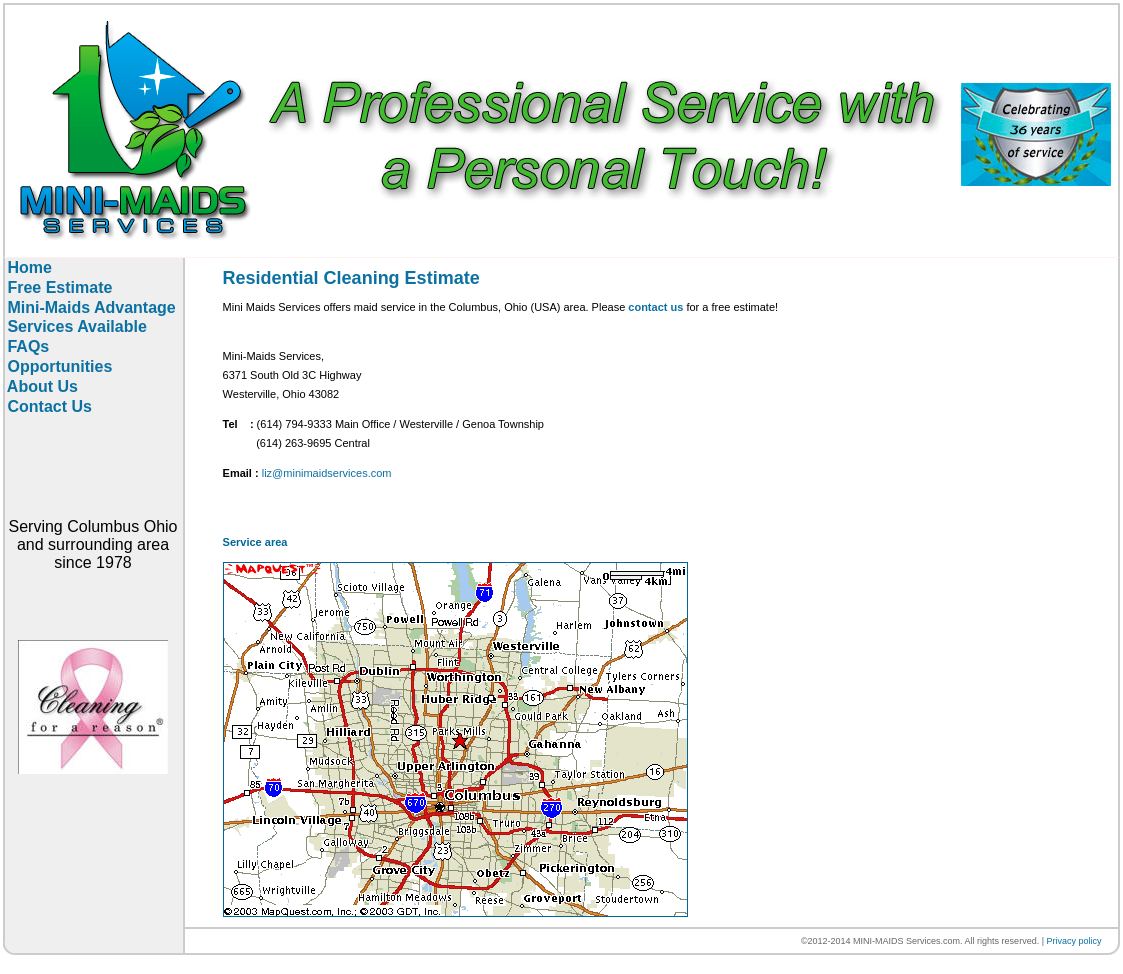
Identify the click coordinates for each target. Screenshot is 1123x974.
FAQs (26, 346)
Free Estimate (57, 287)
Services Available (75, 326)
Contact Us (47, 406)
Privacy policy (1073, 941)
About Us (40, 386)
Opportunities (57, 366)
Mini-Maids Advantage (89, 307)
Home (27, 267)
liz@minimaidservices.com (327, 473)
